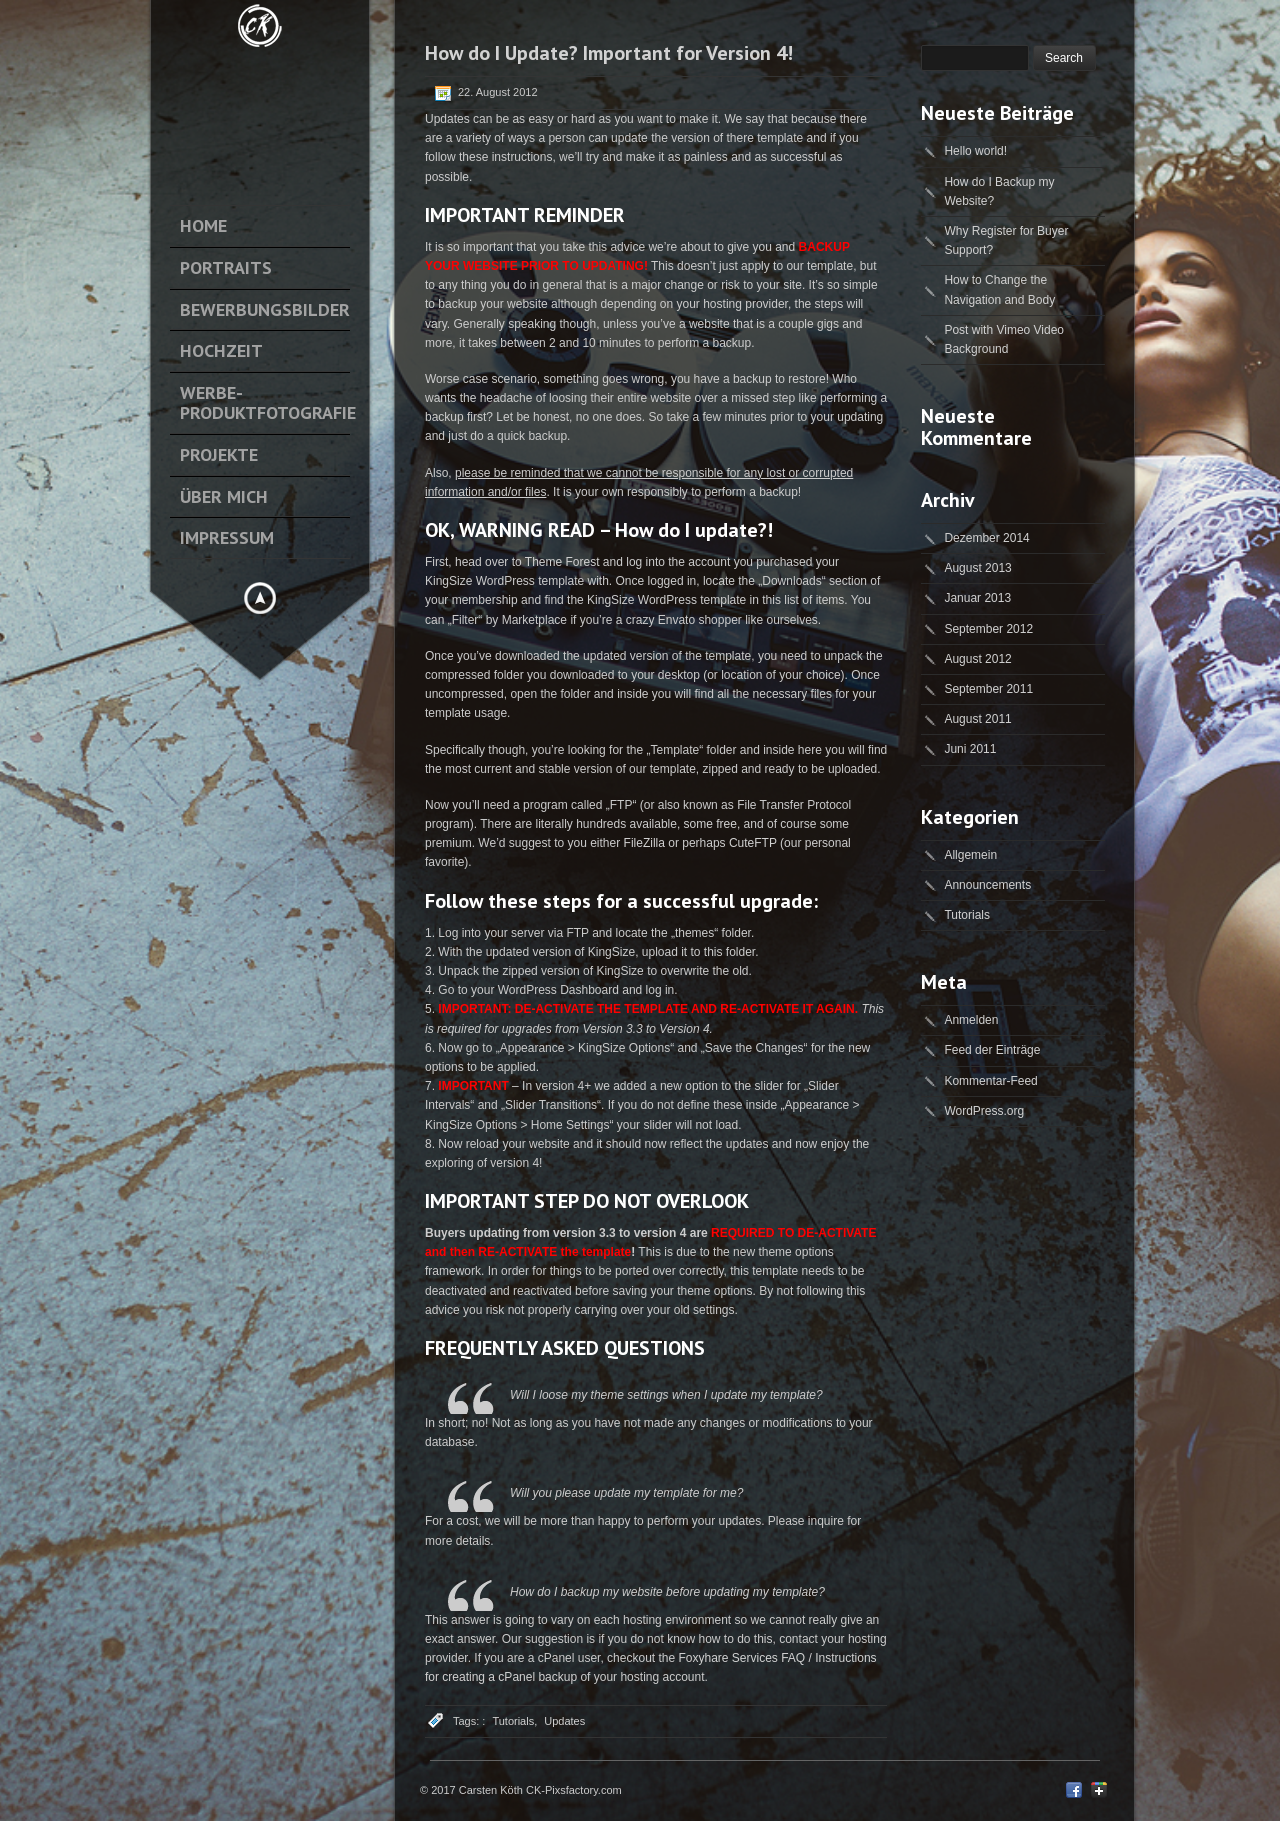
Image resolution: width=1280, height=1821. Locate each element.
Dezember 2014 (986, 538)
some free (710, 824)
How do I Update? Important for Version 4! (609, 53)
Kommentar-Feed (990, 1081)
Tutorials (967, 915)
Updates (564, 1721)
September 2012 (988, 629)
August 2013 (977, 568)
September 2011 (988, 689)
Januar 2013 (977, 598)
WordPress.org (984, 1111)
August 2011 (977, 719)
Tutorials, (514, 1721)
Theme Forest (562, 562)
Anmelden (971, 1020)
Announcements (987, 885)
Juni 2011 (970, 749)
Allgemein (970, 855)
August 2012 (977, 659)
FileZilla (644, 843)
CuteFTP (753, 843)
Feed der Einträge (992, 1050)
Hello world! (975, 151)
